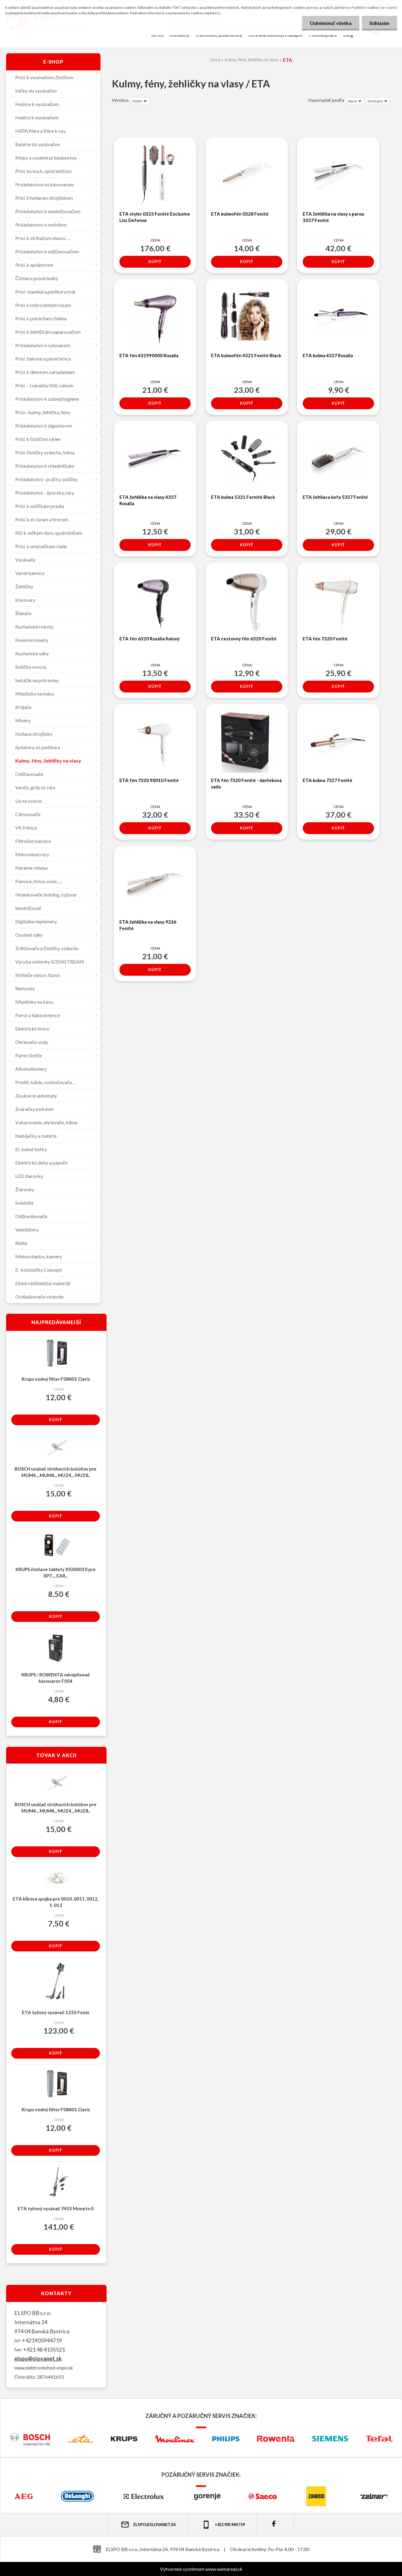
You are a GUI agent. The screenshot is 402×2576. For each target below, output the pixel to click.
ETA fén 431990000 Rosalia (148, 355)
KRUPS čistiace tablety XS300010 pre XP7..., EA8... (55, 1572)
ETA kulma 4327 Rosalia (328, 355)
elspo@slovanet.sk (38, 2358)
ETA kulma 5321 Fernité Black (243, 497)
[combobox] (355, 100)
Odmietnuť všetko (331, 23)
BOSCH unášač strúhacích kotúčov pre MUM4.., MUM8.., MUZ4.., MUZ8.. (56, 1472)
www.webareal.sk (223, 2569)
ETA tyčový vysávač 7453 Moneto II (56, 2208)
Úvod (215, 59)
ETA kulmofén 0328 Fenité (240, 214)
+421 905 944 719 (223, 2524)
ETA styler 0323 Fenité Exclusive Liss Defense (154, 217)
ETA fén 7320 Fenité (325, 638)
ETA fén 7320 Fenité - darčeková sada (246, 783)
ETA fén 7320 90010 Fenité (149, 780)
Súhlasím (379, 23)
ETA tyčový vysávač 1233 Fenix (55, 2012)
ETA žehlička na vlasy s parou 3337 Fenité (333, 217)
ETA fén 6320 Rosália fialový (149, 638)
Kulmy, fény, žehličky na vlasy (251, 59)
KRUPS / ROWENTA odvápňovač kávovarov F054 (55, 1678)
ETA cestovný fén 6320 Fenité (244, 638)
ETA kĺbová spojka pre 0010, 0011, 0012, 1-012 (55, 1902)
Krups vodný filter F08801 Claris (56, 1379)
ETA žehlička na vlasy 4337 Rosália (147, 500)
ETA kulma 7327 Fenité (327, 780)
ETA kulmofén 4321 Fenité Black (246, 355)
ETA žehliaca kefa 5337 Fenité (335, 497)
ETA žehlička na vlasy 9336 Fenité (147, 925)
